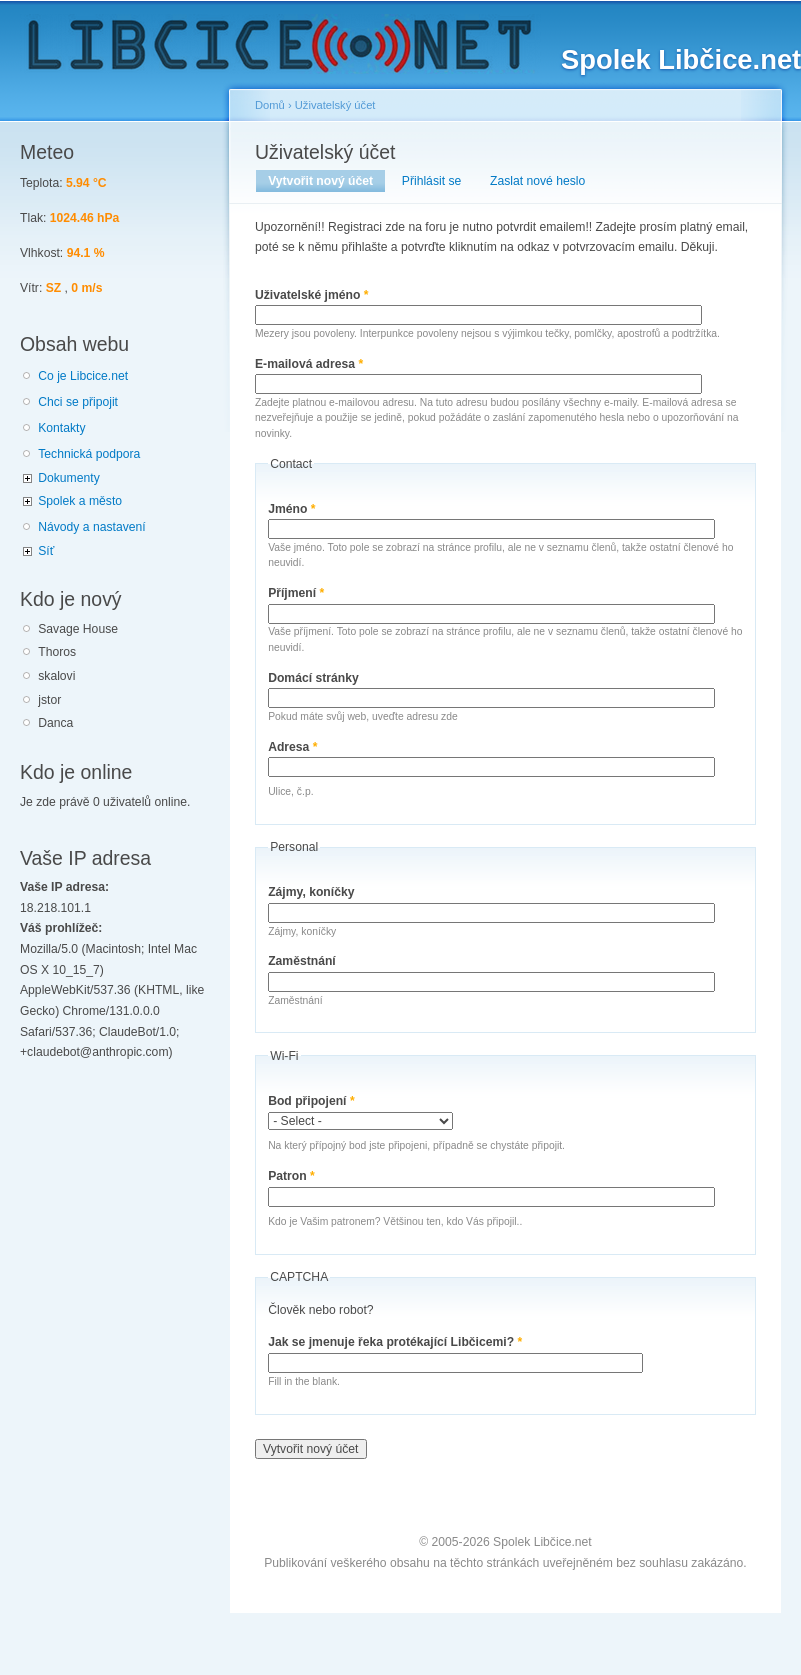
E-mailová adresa (309, 364)
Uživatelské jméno (312, 295)
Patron (291, 1176)
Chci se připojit (78, 402)
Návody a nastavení (91, 527)
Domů (270, 105)
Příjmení (296, 593)
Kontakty (61, 428)
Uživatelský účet (335, 105)
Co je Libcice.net (83, 376)
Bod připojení (311, 1101)
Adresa (292, 747)
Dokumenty (68, 478)
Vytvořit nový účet (326, 181)
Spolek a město (80, 501)
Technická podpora (89, 454)
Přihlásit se (431, 181)
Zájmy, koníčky (311, 892)
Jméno (291, 509)
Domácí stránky (313, 678)
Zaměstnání (302, 961)
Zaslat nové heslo (537, 181)
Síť (46, 551)
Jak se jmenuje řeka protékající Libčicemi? (395, 1342)
